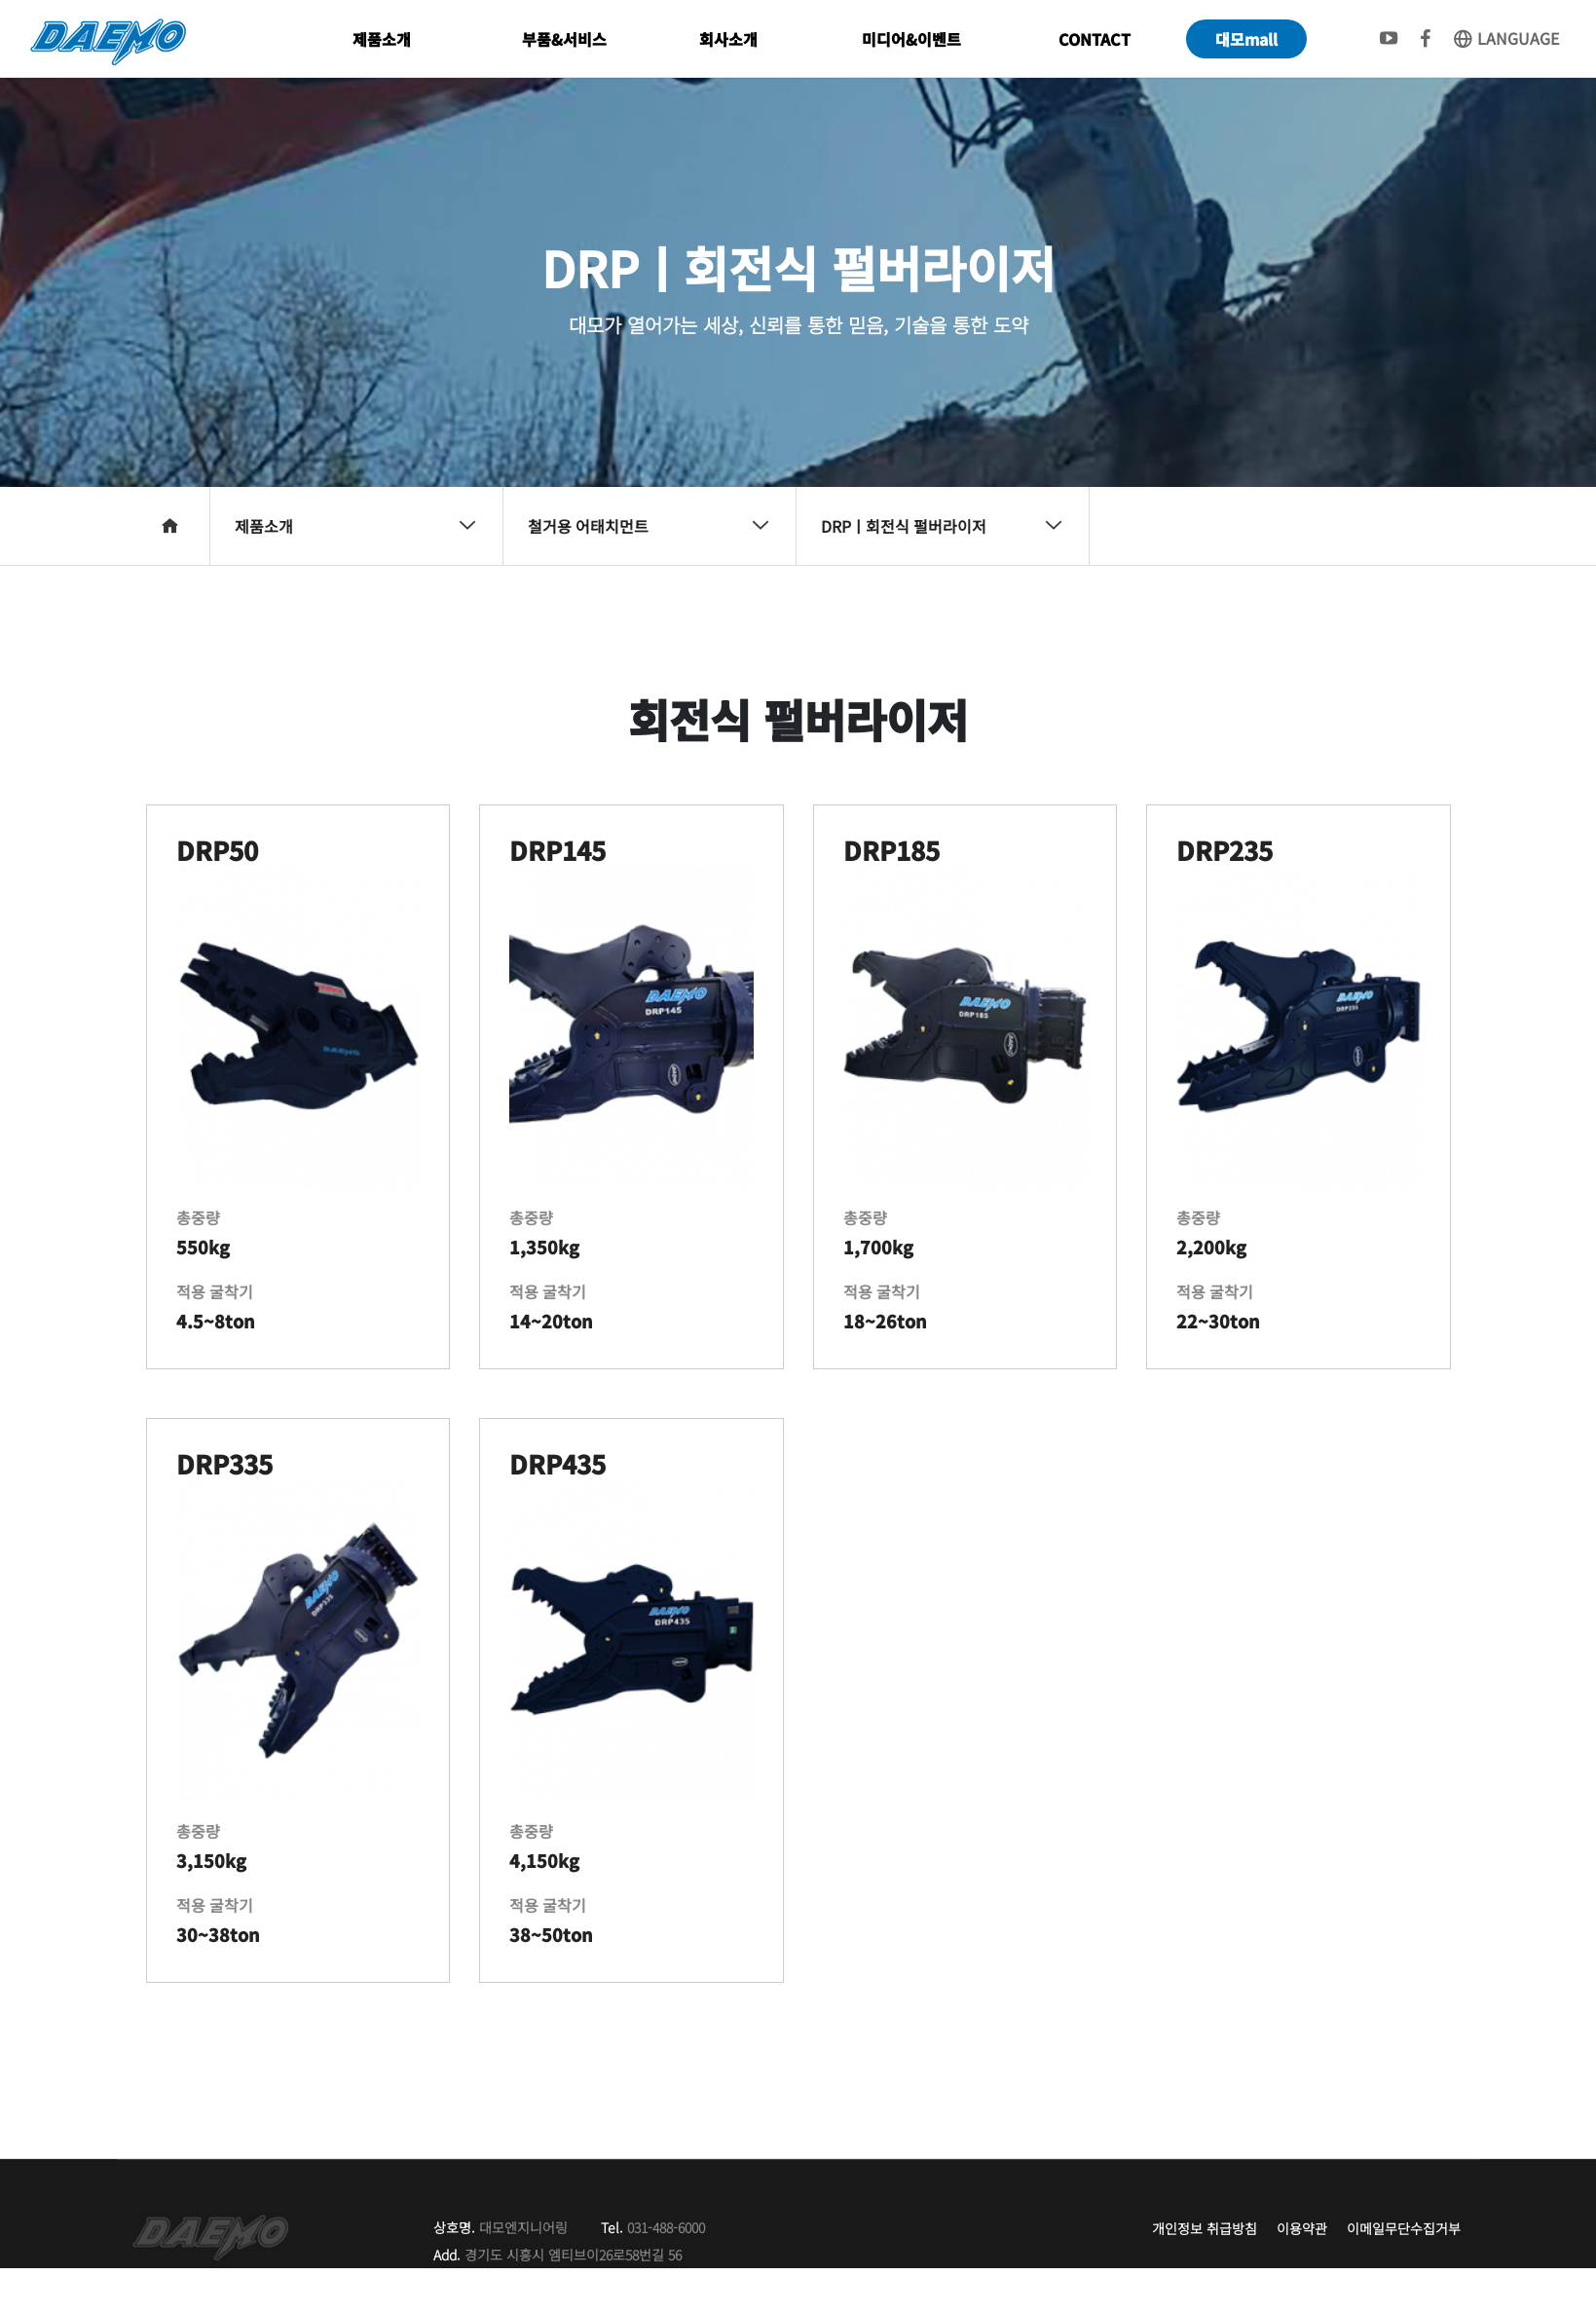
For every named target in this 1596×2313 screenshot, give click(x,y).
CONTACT (1094, 39)
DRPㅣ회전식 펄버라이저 (942, 526)
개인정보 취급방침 (1204, 2228)
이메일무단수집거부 (1404, 2228)
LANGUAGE (1505, 38)
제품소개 (382, 39)
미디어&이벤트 (911, 39)
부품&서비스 (564, 39)
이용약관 (1302, 2228)
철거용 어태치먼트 (649, 526)
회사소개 (728, 39)
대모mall (1246, 39)
